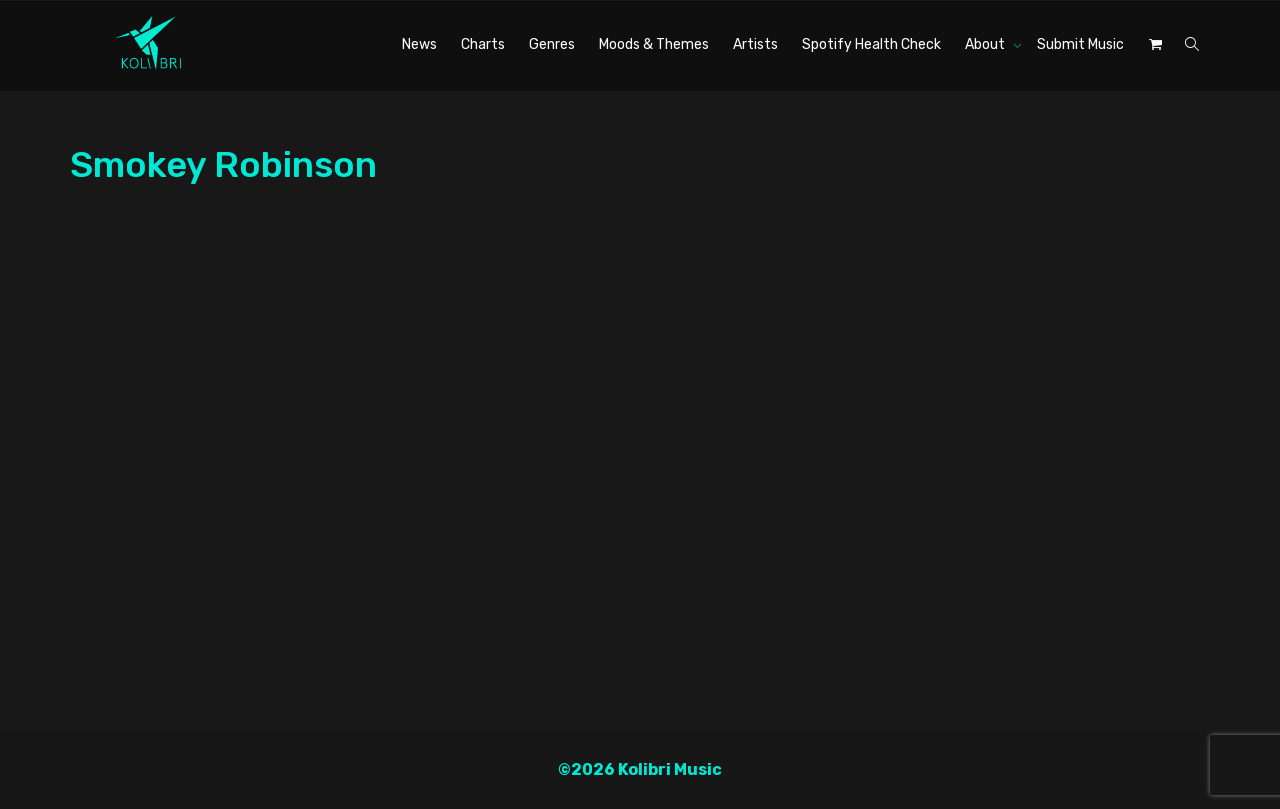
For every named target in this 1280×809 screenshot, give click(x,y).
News (419, 44)
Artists (755, 44)
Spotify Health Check (871, 44)
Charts (483, 44)
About (986, 44)
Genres (552, 44)
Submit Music (1080, 44)
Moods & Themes (654, 44)
